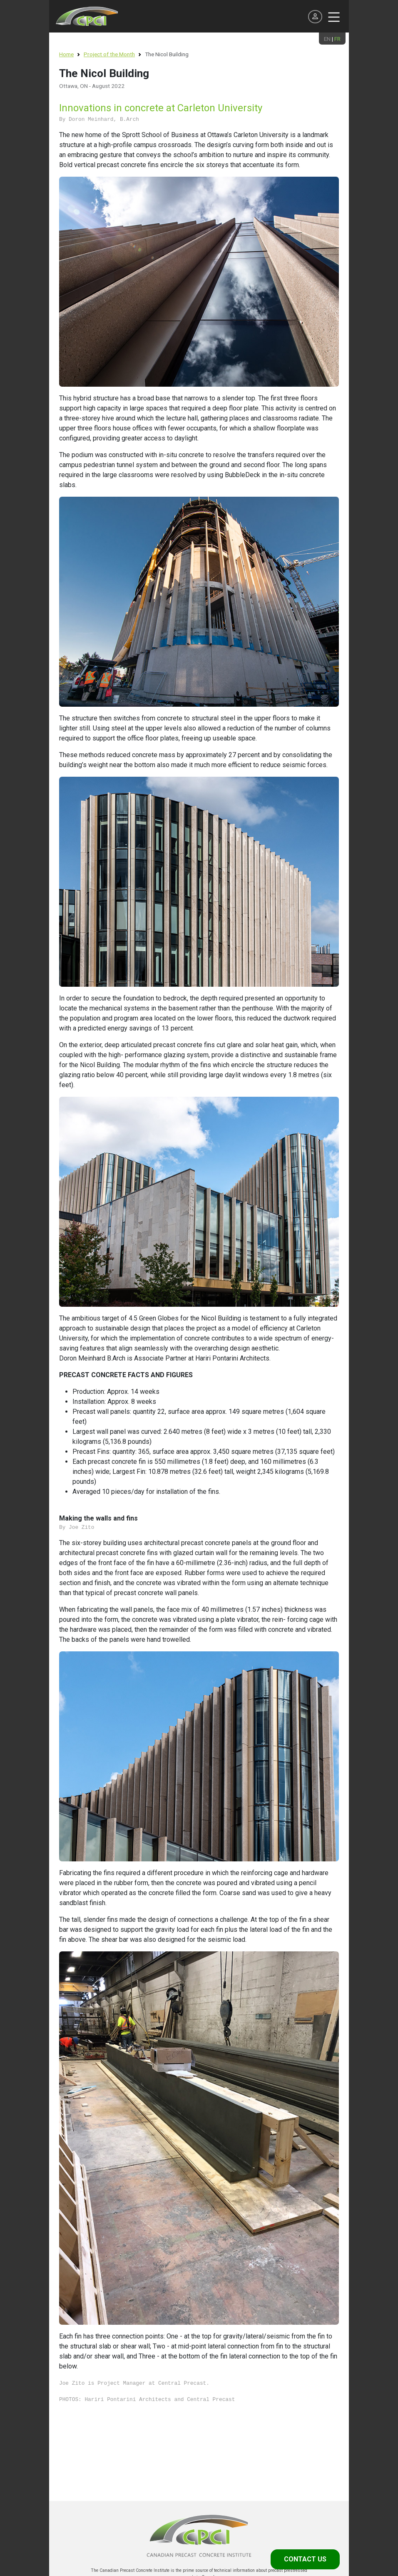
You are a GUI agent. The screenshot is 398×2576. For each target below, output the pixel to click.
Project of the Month (109, 54)
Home (66, 54)
